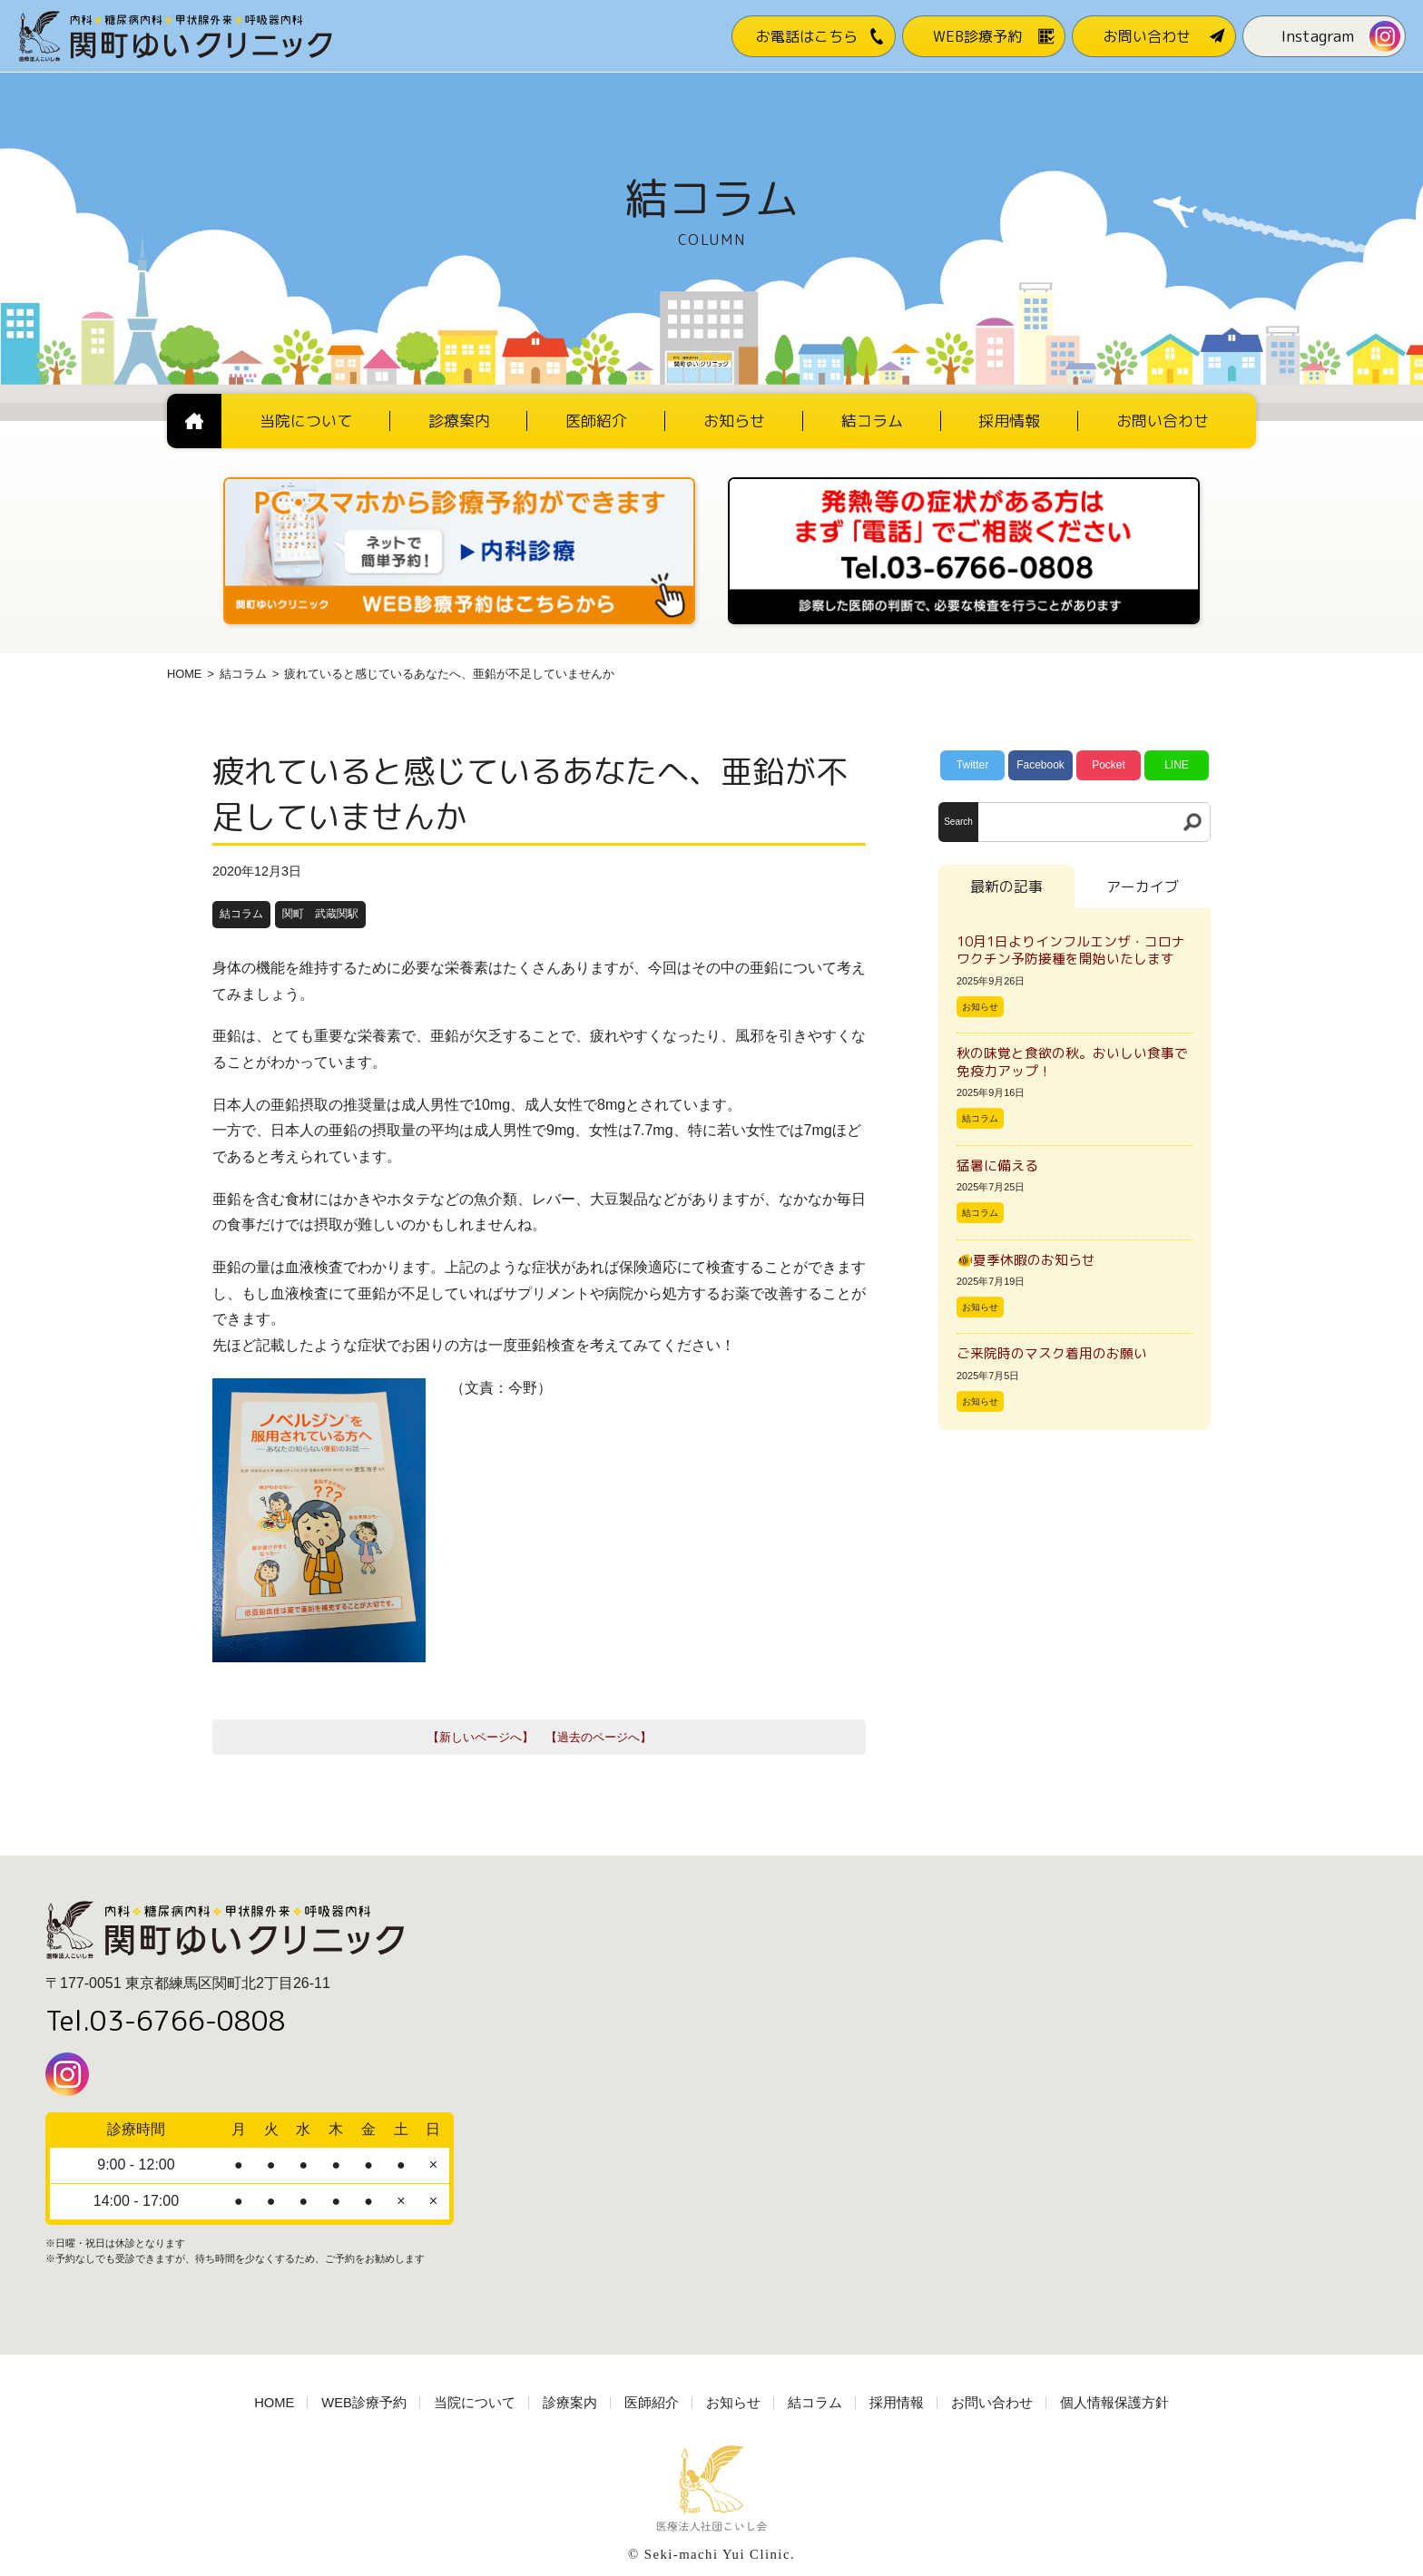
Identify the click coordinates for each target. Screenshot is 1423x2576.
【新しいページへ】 (480, 1737)
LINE (1176, 765)
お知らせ (980, 1007)
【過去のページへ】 (598, 1737)
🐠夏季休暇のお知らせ (1026, 1259)
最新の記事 (1006, 886)
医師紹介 (651, 2402)
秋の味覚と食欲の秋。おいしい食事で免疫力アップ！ (1072, 1061)
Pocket (1108, 765)
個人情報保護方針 (1114, 2402)
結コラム (243, 674)
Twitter (972, 765)
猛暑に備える (997, 1165)
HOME (184, 674)
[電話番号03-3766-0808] (964, 483)
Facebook (1040, 765)
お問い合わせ (992, 2402)
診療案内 (570, 2402)
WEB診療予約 (364, 2402)
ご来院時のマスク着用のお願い (1052, 1353)
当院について (474, 2402)
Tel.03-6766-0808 (165, 2021)
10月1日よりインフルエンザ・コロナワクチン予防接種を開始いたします (1071, 950)
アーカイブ (1142, 886)
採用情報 (896, 2402)
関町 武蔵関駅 (320, 913)
